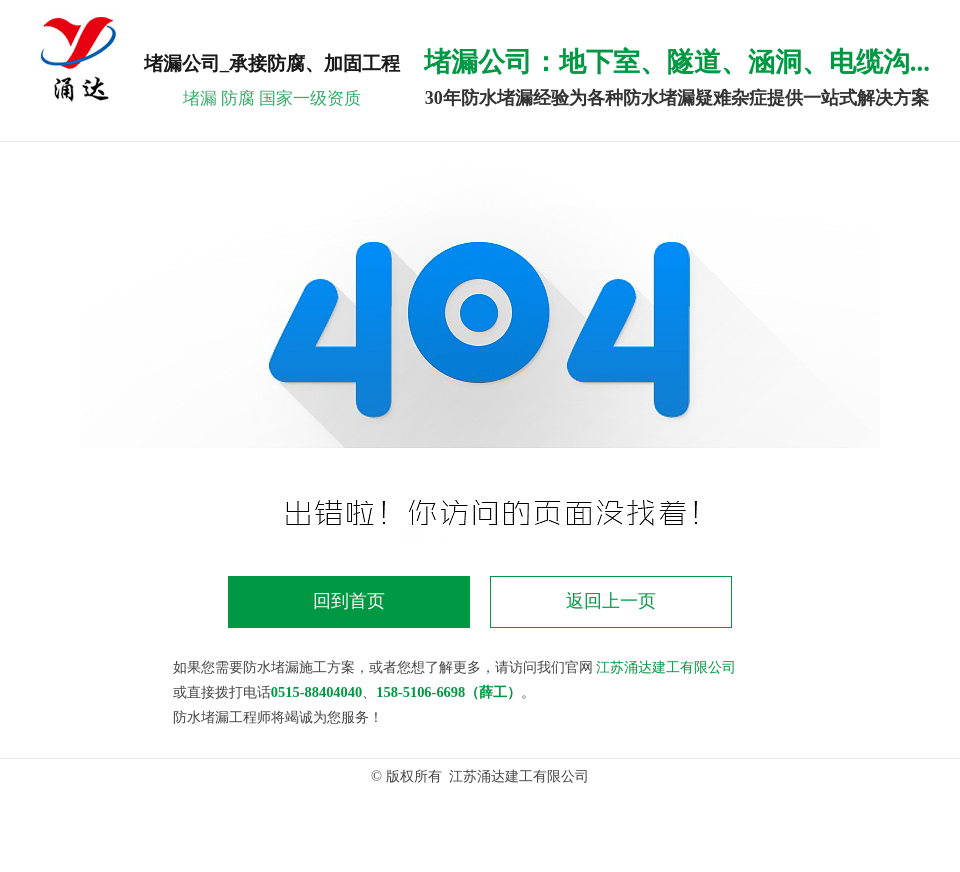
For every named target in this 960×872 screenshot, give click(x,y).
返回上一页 (611, 601)
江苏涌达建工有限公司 (666, 667)
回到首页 (349, 601)
